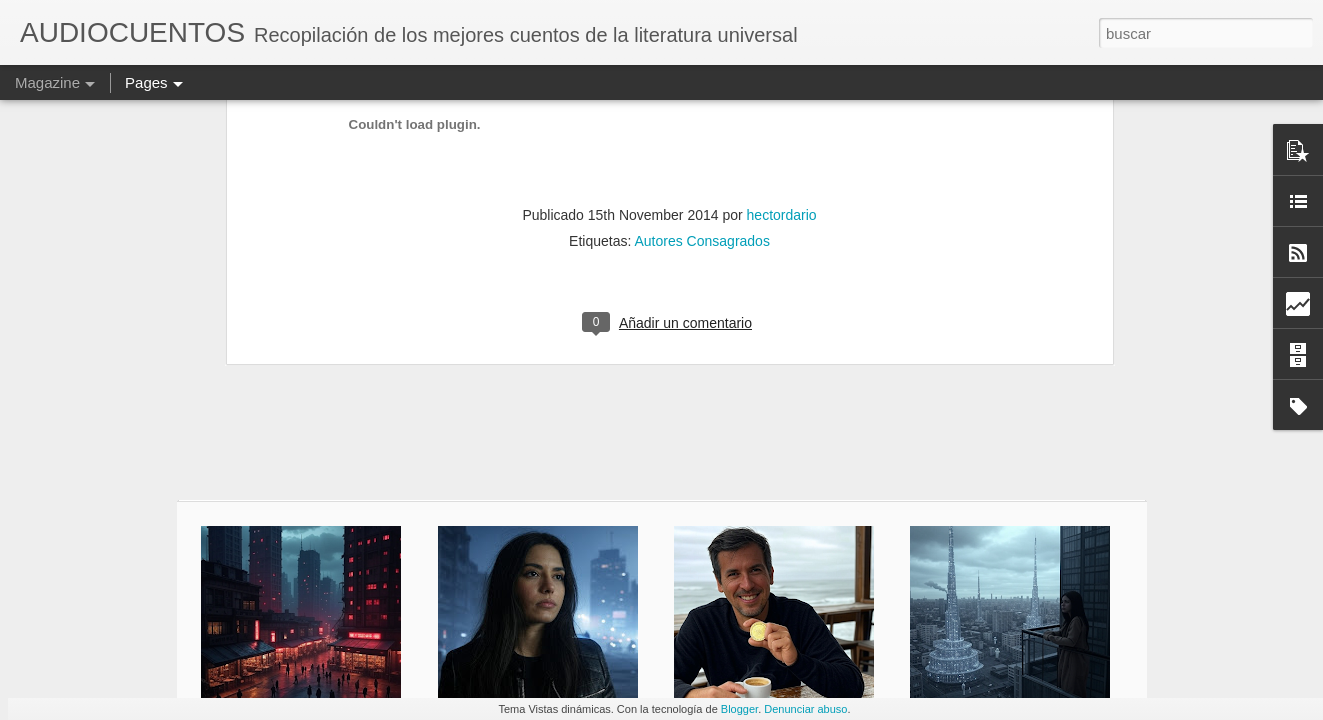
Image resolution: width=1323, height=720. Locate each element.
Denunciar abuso (805, 709)
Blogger (739, 709)
